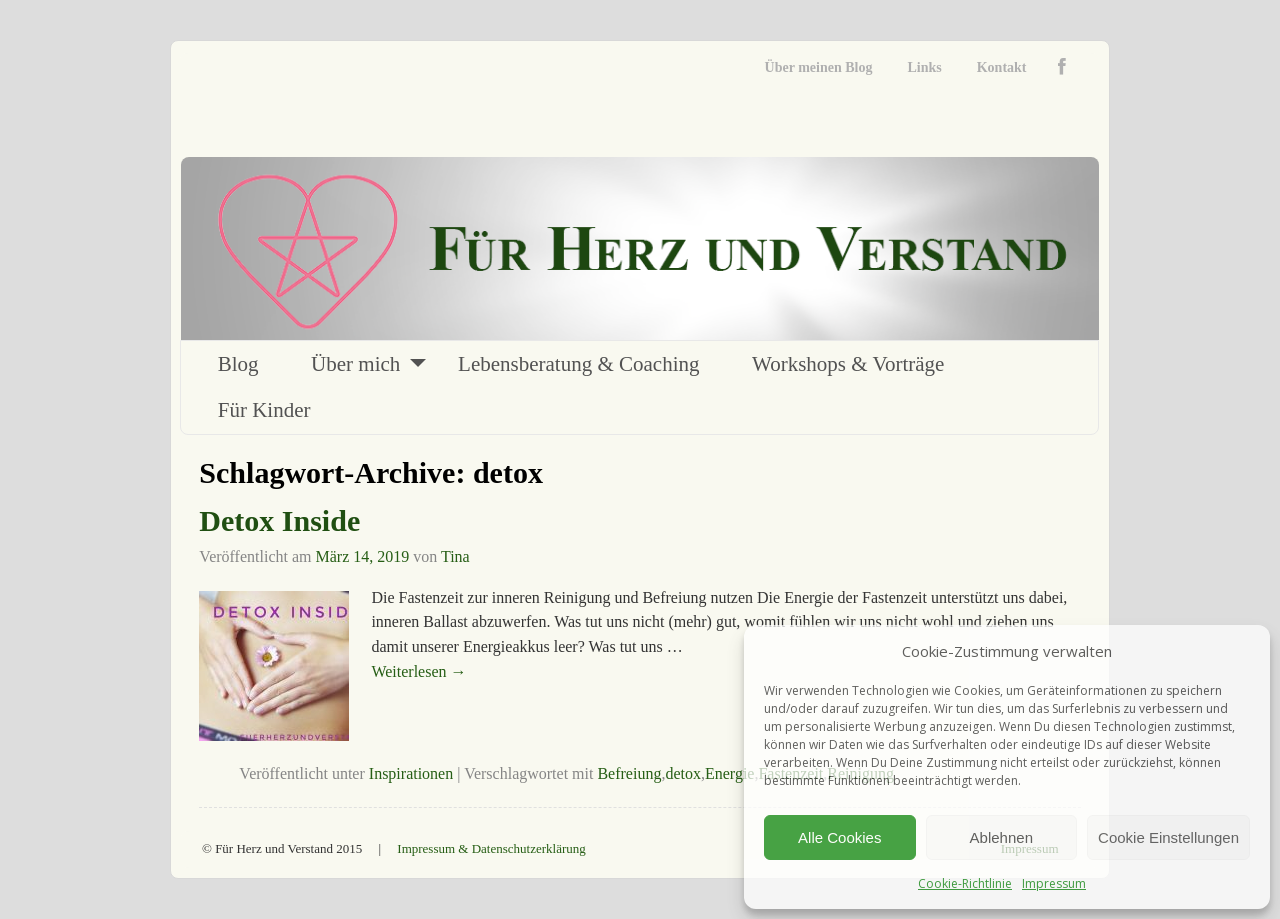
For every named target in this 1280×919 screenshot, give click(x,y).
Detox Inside (279, 520)
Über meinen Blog (819, 67)
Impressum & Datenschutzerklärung (491, 848)
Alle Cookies (839, 837)
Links (924, 67)
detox (683, 773)
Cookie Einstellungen (1168, 837)
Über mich (355, 364)
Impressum (1054, 883)
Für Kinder (264, 410)
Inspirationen (411, 773)
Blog (238, 364)
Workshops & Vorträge (848, 364)
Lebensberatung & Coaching (578, 364)
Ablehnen (1001, 837)
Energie (729, 773)
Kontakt (1002, 67)
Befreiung (629, 773)
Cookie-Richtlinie (965, 883)
